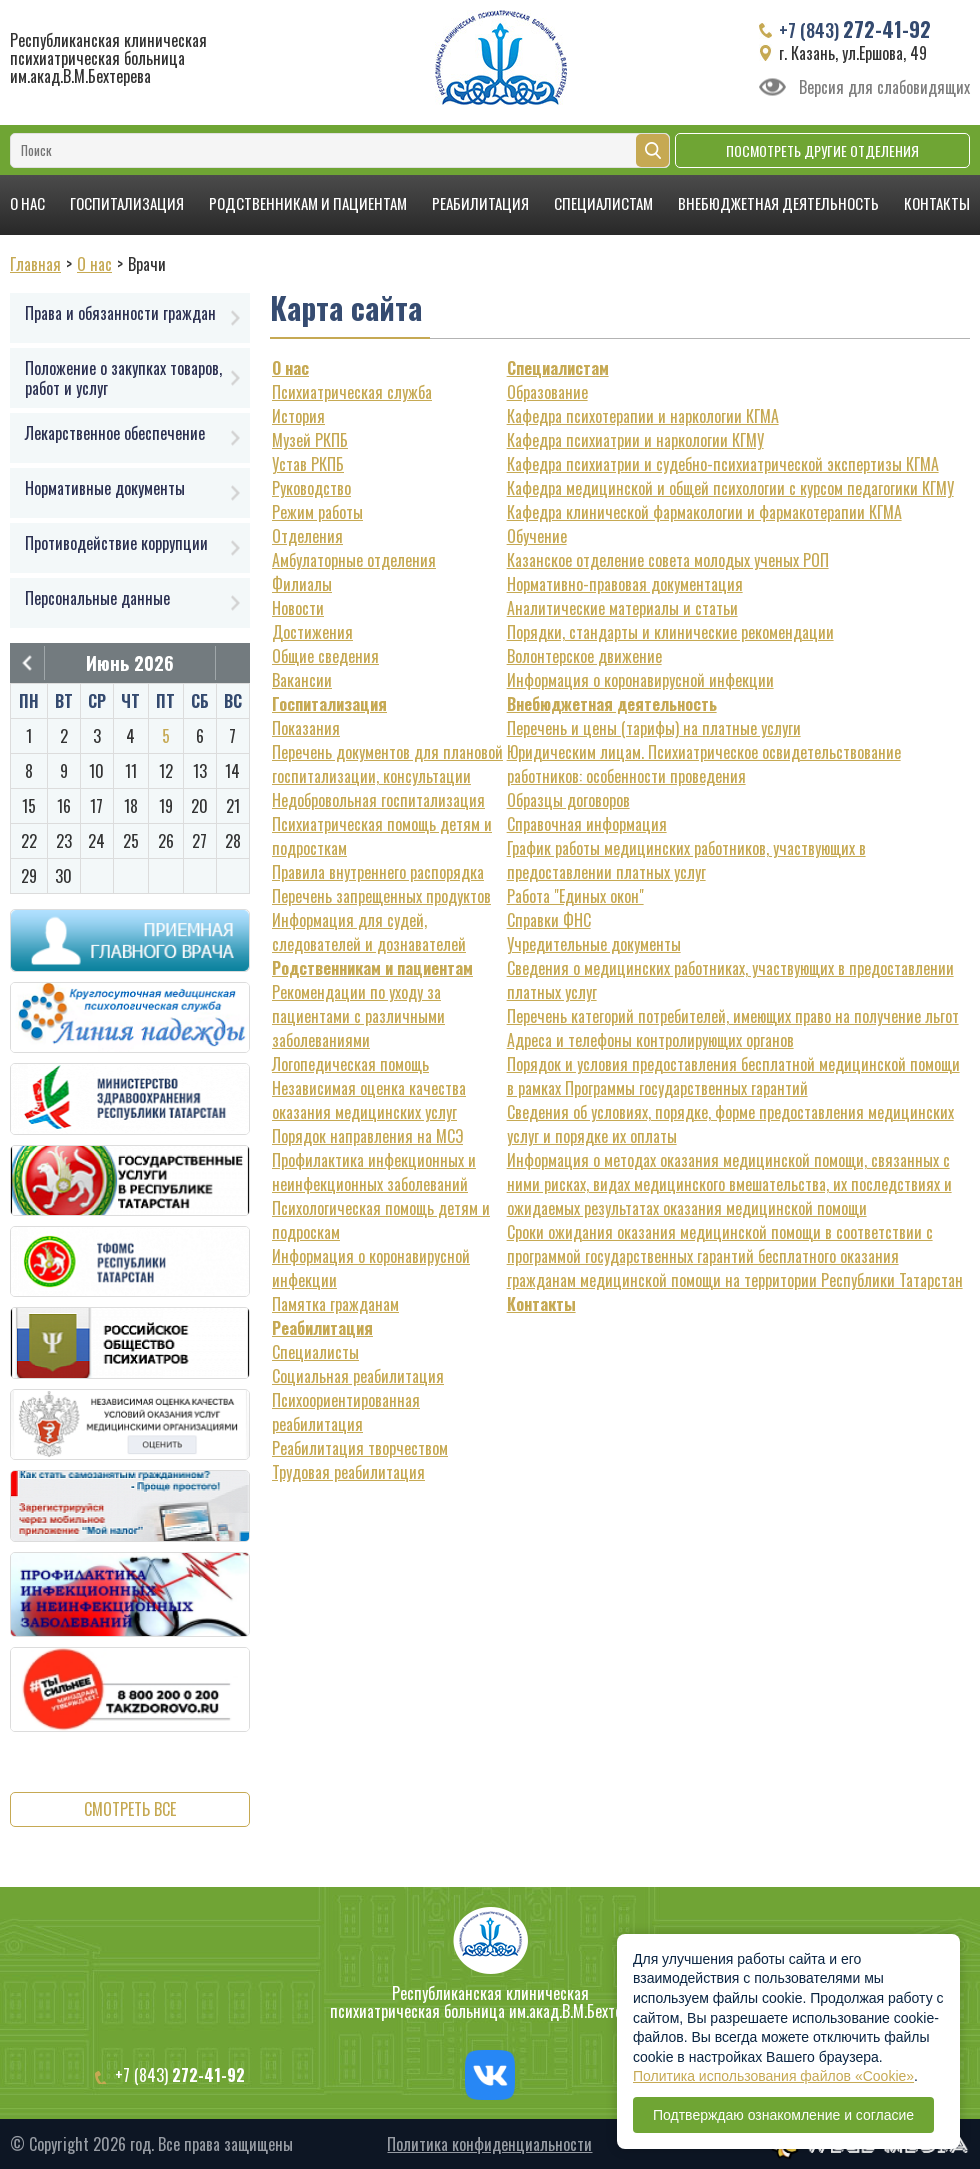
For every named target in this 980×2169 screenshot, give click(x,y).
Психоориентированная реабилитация (346, 1412)
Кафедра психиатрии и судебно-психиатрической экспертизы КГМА (723, 464)
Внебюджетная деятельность (778, 203)
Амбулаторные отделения (354, 560)
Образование (547, 392)
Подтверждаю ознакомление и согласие (783, 2115)
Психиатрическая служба (352, 392)
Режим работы (317, 512)
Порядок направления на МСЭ (367, 1136)
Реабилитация (480, 203)
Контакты (937, 203)
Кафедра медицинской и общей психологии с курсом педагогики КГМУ (730, 488)
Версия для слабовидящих (884, 87)
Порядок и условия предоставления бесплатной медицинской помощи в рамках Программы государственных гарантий (733, 1076)
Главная (35, 264)
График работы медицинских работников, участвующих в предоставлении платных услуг (686, 860)
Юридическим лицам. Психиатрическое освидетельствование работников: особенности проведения (704, 764)
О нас (27, 203)
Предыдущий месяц (27, 663)
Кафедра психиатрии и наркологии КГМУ (635, 440)
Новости (298, 608)
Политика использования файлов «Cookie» (773, 2076)
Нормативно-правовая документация (625, 584)
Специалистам (603, 203)
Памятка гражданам (335, 1304)
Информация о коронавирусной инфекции (640, 680)
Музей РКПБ (310, 440)
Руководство (311, 488)
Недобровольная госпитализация (378, 800)
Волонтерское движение (584, 656)
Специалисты (315, 1352)
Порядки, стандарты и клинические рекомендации (670, 632)
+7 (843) (855, 29)
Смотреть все (130, 1809)
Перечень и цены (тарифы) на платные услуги (654, 728)
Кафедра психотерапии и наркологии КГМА (643, 416)
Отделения (307, 536)
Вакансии (302, 680)
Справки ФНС (549, 920)
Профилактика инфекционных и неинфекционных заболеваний (374, 1172)
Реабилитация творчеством (360, 1448)
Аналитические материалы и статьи (622, 608)
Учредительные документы (594, 944)
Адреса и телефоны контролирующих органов (650, 1040)
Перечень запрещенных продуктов (381, 896)
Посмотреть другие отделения (822, 150)
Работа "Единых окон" (575, 896)
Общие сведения (325, 656)
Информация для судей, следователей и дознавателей (369, 932)
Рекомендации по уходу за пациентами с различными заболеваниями (358, 1016)
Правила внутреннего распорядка (378, 872)
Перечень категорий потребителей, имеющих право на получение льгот (733, 1016)
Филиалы (302, 584)
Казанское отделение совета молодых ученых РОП (668, 560)
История (298, 416)
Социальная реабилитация (358, 1376)
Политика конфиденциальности (489, 2144)
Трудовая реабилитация (348, 1472)
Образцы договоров (568, 800)
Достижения (312, 632)
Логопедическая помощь (350, 1064)
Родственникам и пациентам (308, 203)
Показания (306, 728)
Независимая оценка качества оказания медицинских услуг (369, 1100)
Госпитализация (127, 203)
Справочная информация (587, 824)
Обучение (537, 536)
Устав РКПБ (308, 464)
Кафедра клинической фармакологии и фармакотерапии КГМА (704, 512)
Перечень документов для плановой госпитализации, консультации (387, 764)
